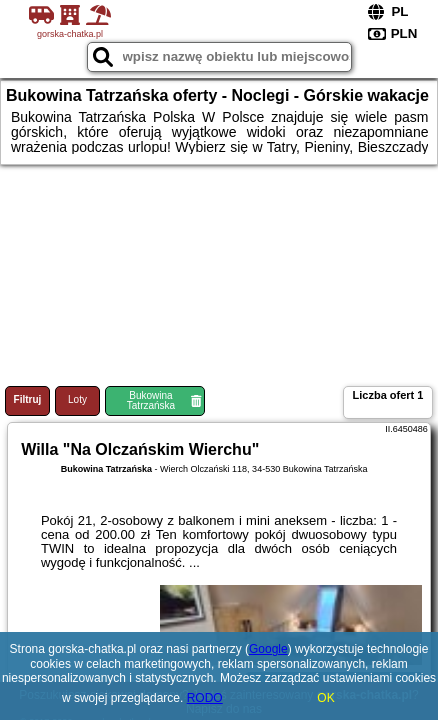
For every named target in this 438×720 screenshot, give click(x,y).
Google (268, 649)
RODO (205, 698)
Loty (77, 399)
